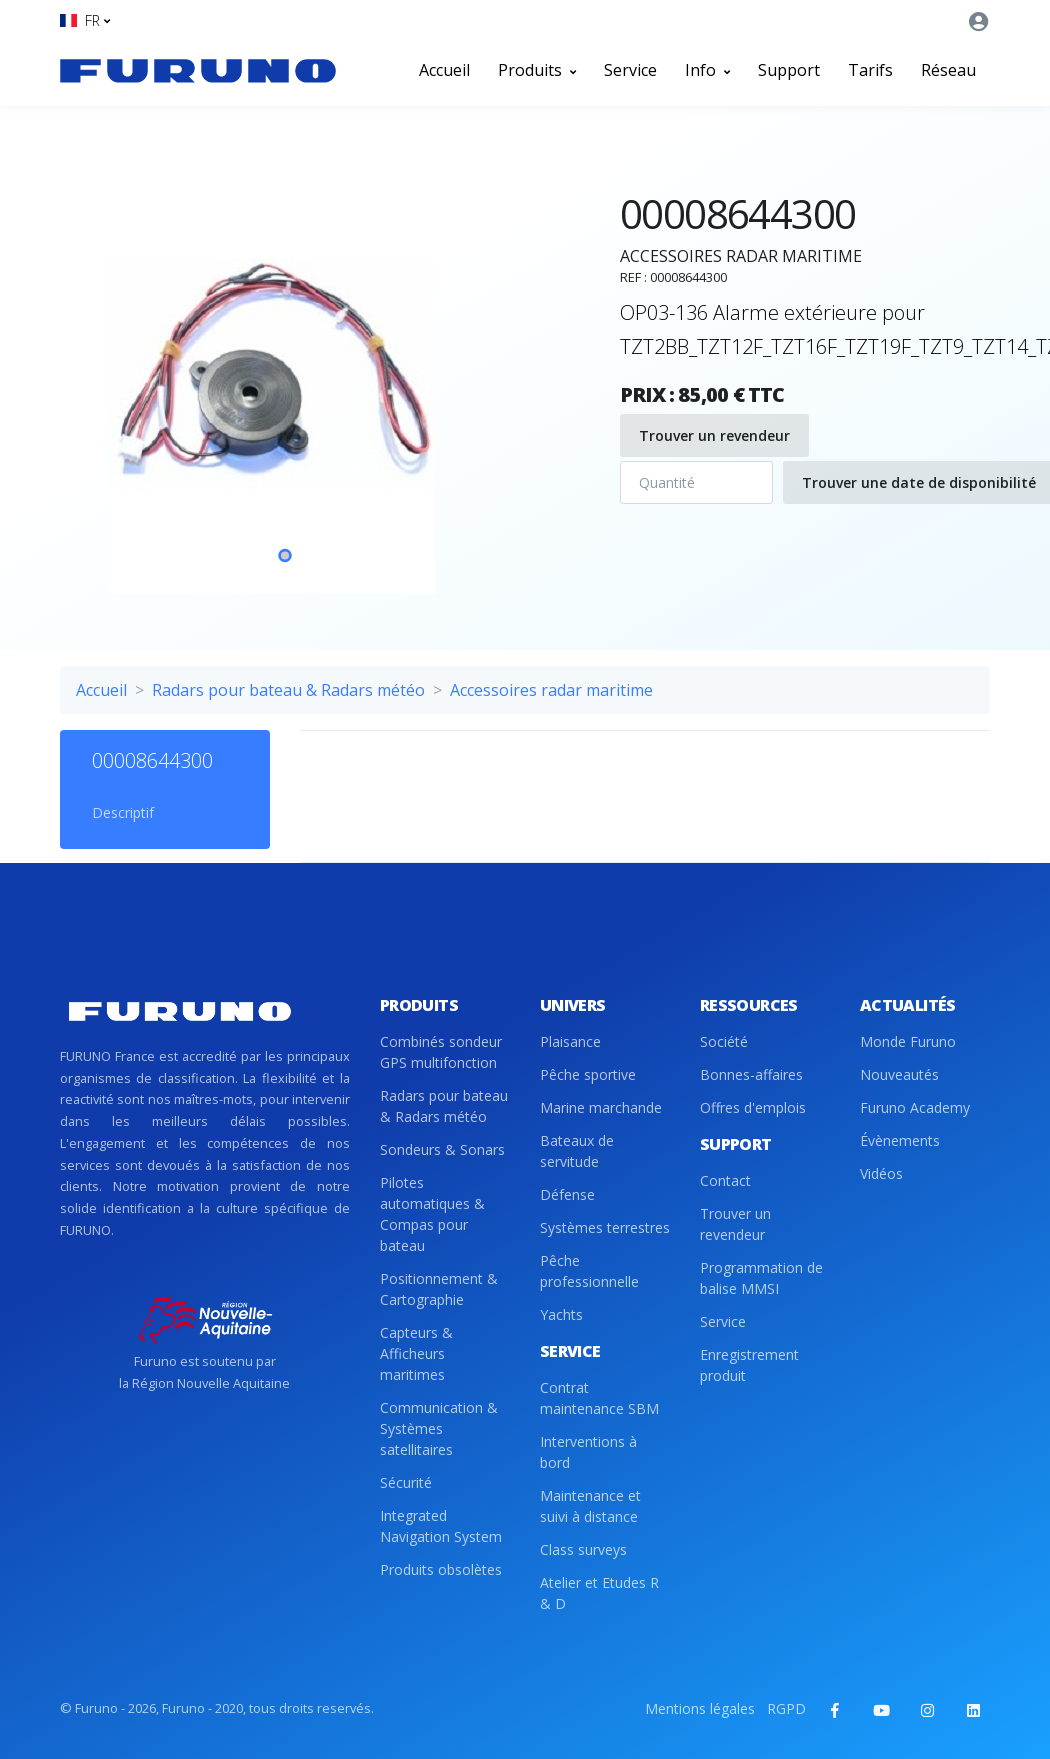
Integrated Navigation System (441, 1526)
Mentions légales (700, 1708)
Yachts (561, 1314)
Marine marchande (601, 1107)
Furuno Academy (915, 1107)
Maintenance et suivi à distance (590, 1506)
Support (789, 70)
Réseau (948, 70)
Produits (537, 70)
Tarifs (870, 70)
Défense (567, 1194)
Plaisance (570, 1041)
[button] (85, 20)
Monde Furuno (908, 1041)
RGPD (786, 1708)
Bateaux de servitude (577, 1151)
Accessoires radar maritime (551, 690)
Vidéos (881, 1173)
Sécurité (406, 1482)
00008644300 (152, 760)
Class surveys (583, 1549)
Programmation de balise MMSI (761, 1278)
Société (724, 1041)
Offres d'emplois (753, 1107)
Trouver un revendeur (714, 435)
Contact (725, 1180)
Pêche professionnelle (589, 1271)
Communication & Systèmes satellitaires (439, 1428)
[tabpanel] (285, 374)
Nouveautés (899, 1074)
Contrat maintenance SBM (599, 1398)
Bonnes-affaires (751, 1074)
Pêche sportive (588, 1074)
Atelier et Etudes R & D (599, 1593)
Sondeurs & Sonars (442, 1149)
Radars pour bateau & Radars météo (288, 690)
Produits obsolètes (441, 1569)
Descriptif (123, 812)
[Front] (198, 70)
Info (707, 70)
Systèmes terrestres (605, 1227)
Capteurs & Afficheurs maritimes (416, 1353)
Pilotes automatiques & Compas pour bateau (432, 1214)
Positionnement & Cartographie (439, 1289)
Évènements (900, 1140)
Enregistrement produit (749, 1365)
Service (630, 70)
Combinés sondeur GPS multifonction (441, 1052)
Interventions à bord (588, 1452)
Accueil (444, 70)
